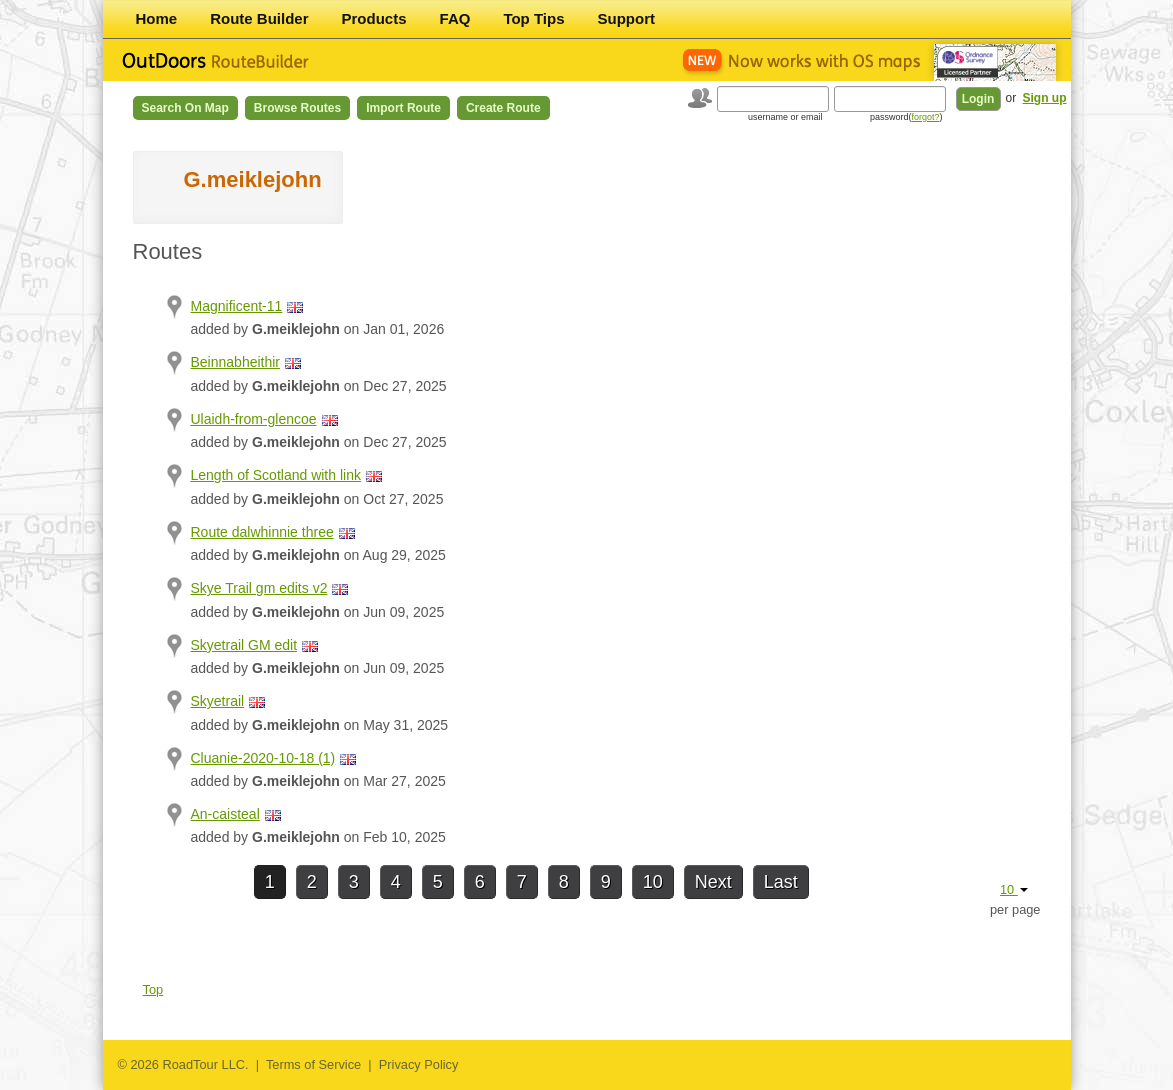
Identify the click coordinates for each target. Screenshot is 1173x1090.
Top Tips (533, 18)
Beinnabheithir (236, 362)
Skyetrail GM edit (244, 645)
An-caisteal (225, 814)
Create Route (503, 108)
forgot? (925, 117)
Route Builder (259, 18)
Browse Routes (297, 108)
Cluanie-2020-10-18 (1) (263, 758)
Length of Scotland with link (276, 475)
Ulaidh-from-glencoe (254, 419)
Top (153, 989)
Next (713, 882)
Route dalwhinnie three (262, 532)
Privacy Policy (419, 1064)
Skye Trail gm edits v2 (259, 588)
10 (653, 882)
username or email (785, 117)
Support (627, 18)
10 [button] (1014, 889)
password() (906, 117)
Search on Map (185, 108)
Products (374, 18)
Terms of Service (313, 1064)
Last (781, 882)
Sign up (1045, 98)
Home (157, 18)
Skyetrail (218, 701)
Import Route (403, 108)
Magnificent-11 (237, 306)
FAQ (455, 18)
